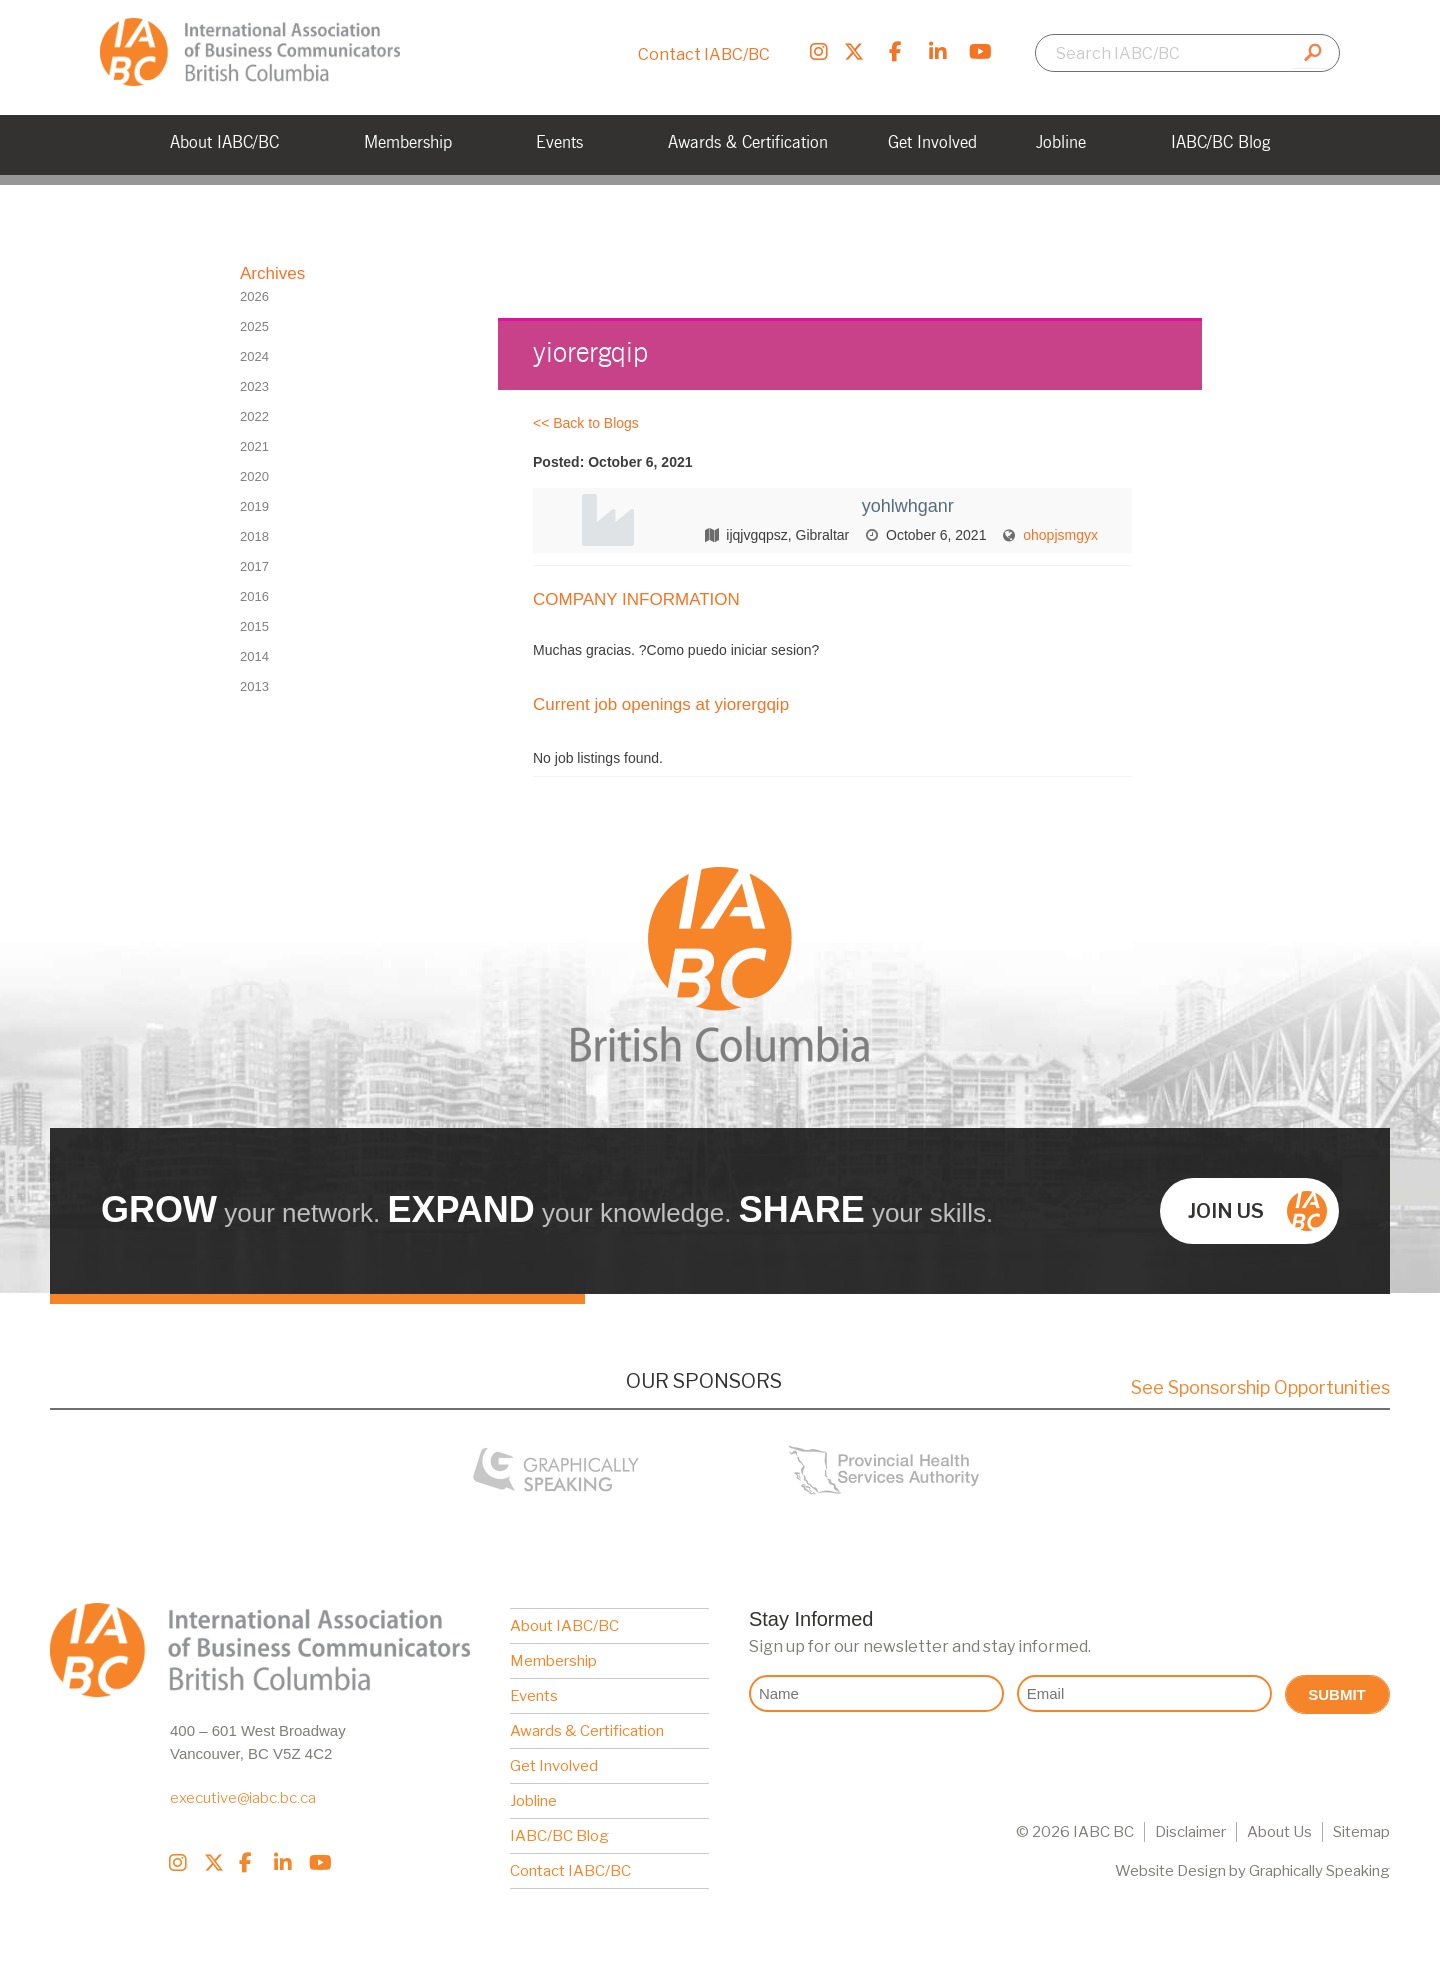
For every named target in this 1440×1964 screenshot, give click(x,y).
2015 (254, 626)
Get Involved (554, 1766)
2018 (254, 536)
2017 (254, 566)
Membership (553, 1661)
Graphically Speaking (1319, 1871)
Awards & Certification (587, 1731)
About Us (1279, 1832)
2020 (254, 476)
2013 (254, 686)
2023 (254, 386)
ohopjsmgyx (1060, 535)
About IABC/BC (564, 1626)
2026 (254, 296)
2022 (254, 416)
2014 (254, 656)
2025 (254, 326)
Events (534, 1696)
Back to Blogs (596, 423)
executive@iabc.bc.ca (243, 1798)
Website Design (1170, 1871)
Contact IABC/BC (704, 54)
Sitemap (1361, 1832)
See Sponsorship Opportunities (1260, 1387)
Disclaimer (1190, 1832)
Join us (1257, 1211)
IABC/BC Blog (559, 1836)
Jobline (533, 1801)
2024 (254, 356)
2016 (254, 596)
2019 (254, 506)
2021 (254, 446)
